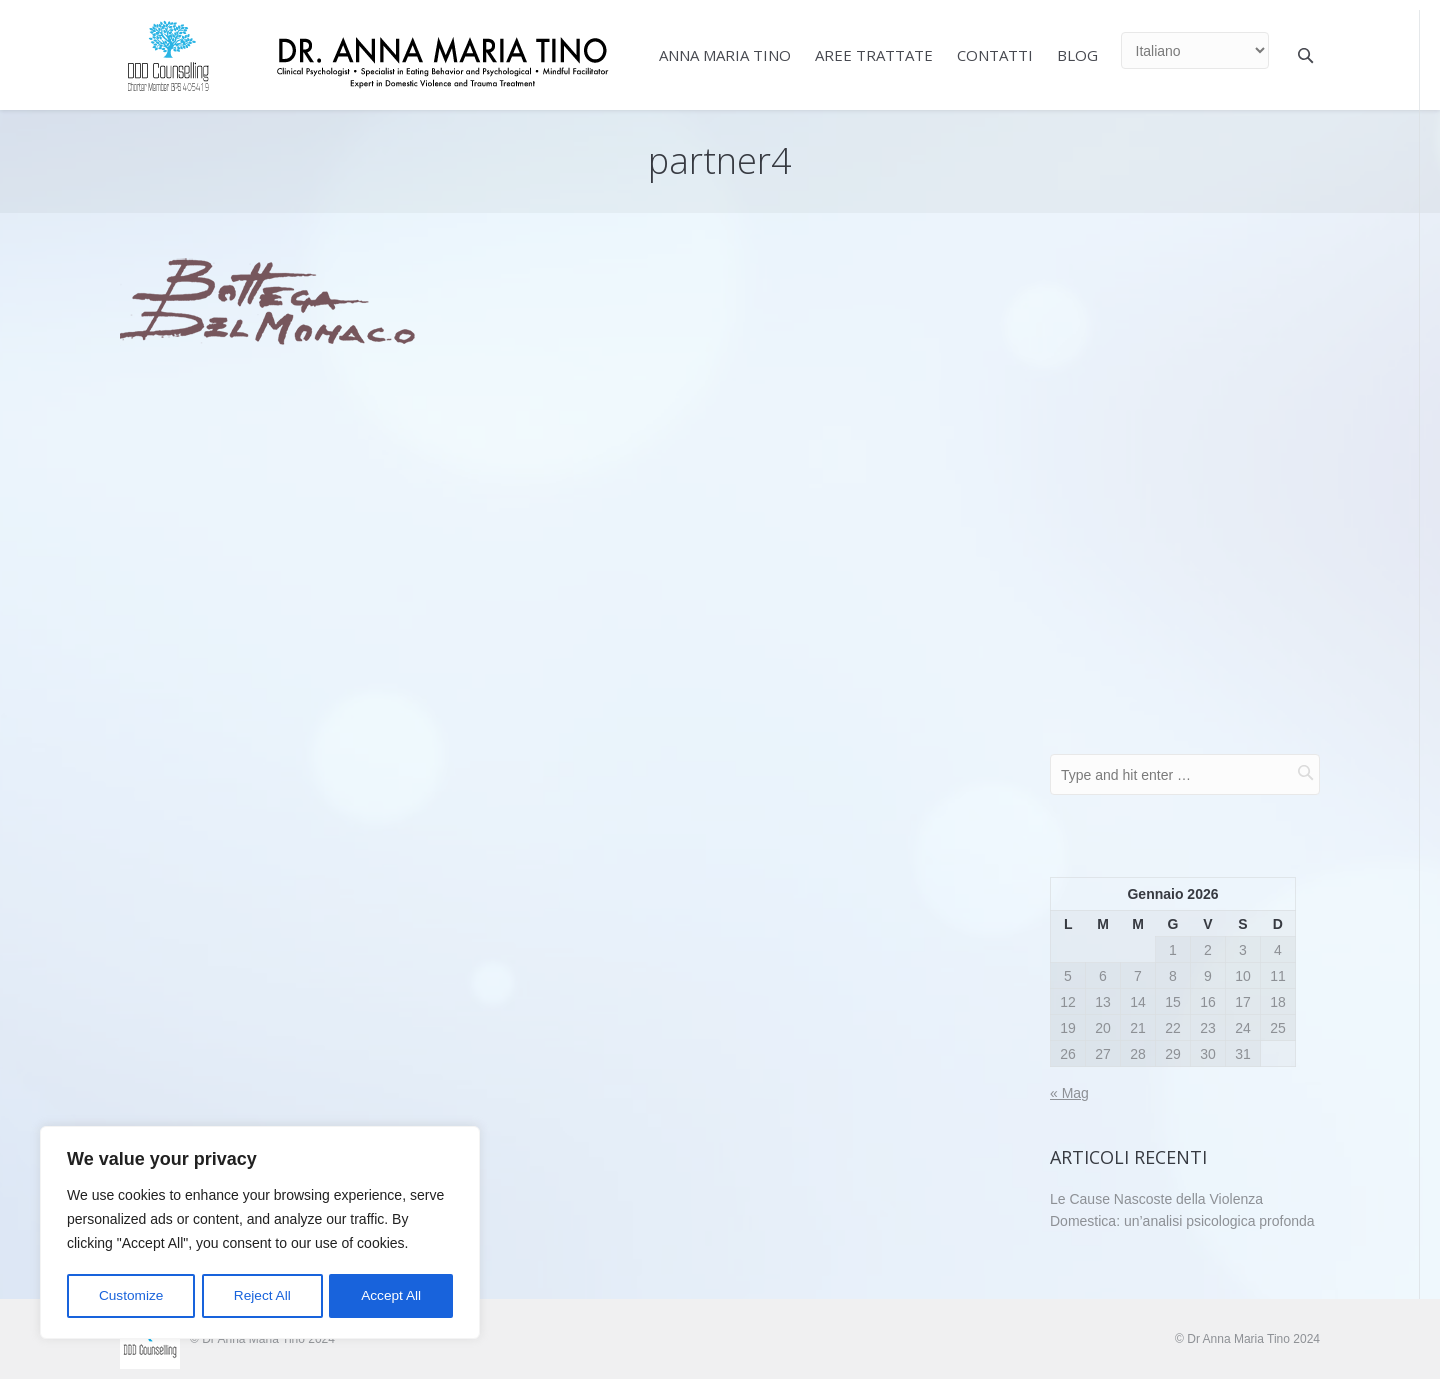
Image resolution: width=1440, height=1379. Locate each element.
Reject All (262, 1296)
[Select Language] (1195, 50)
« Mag (1069, 1093)
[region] (260, 1234)
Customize (131, 1296)
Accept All (391, 1296)
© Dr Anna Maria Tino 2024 (1247, 1339)
